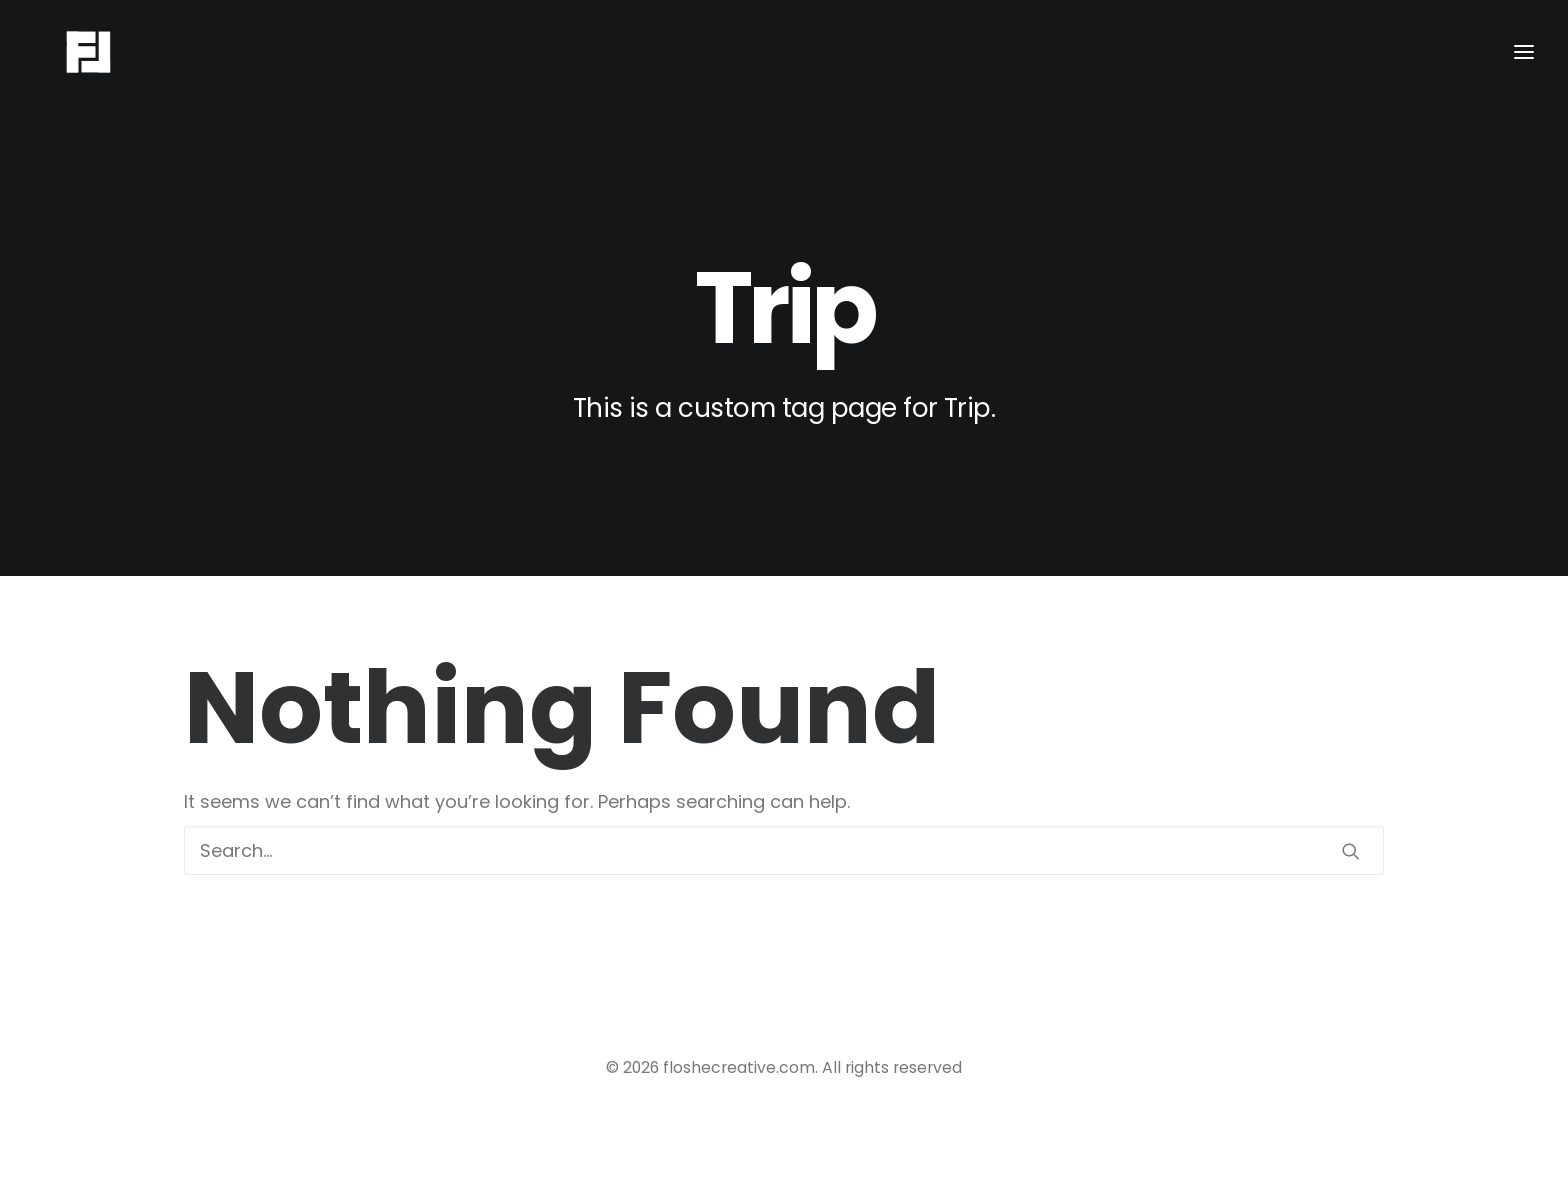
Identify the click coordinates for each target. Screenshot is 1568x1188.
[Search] (784, 850)
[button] (1351, 851)
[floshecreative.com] (60, 52)
